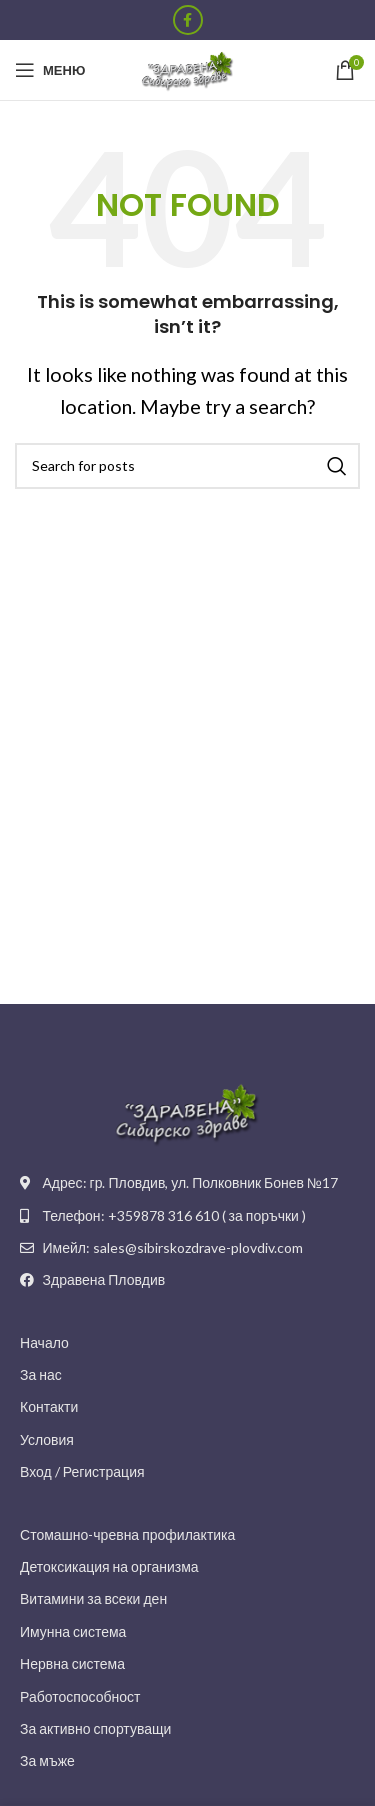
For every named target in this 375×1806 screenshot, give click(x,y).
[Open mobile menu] (50, 70)
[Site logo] (188, 68)
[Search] (187, 466)
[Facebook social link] (188, 20)
